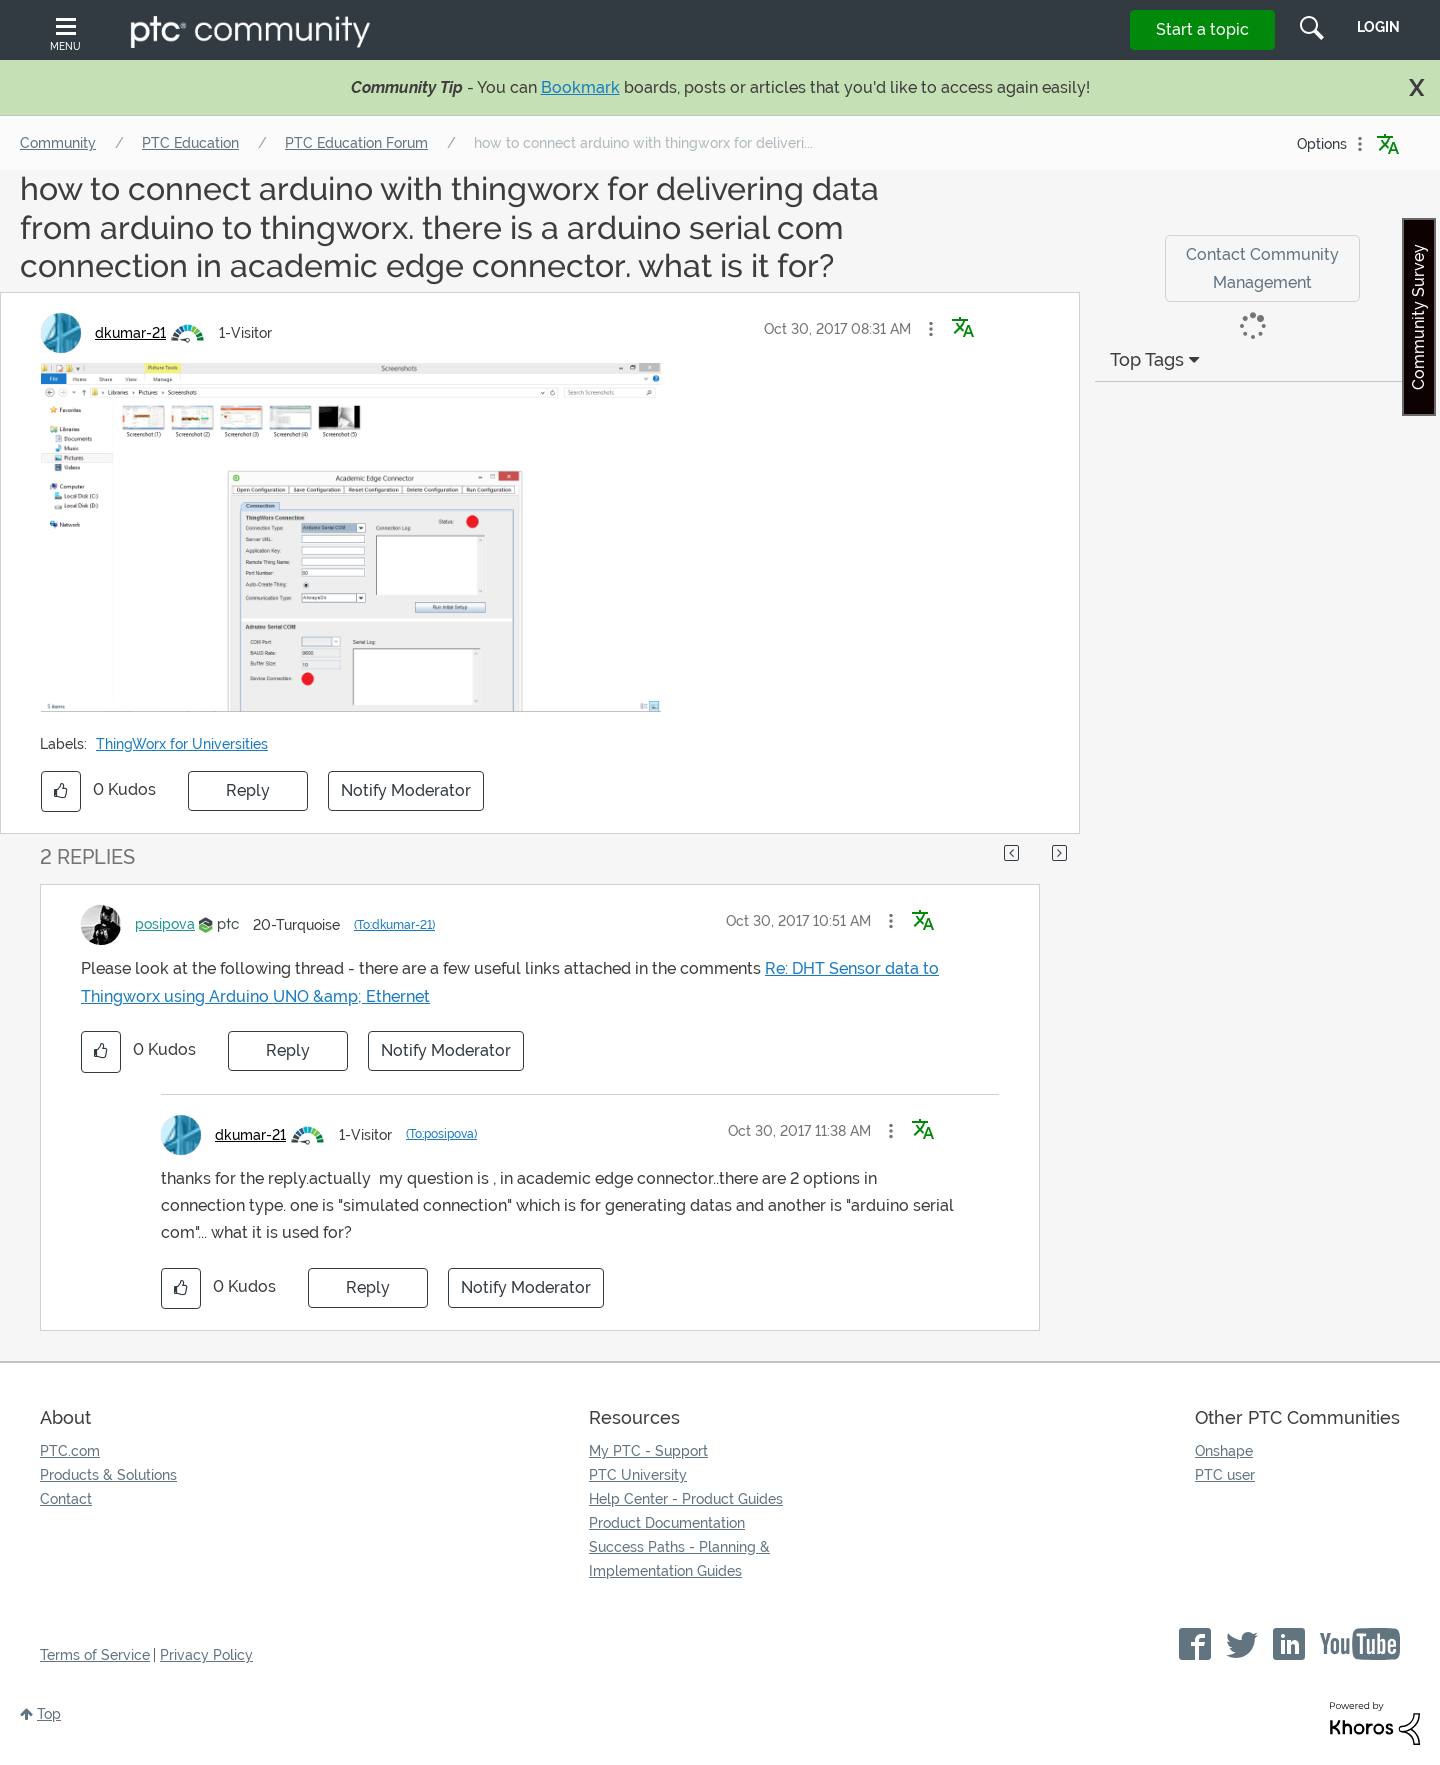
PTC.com (70, 1451)
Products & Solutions (108, 1475)
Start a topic (1202, 29)
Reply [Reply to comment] (288, 1050)
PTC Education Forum (356, 143)
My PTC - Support (648, 1451)
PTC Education (190, 143)
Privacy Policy (206, 1655)
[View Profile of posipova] (165, 924)
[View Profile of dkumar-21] (130, 333)
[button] (931, 329)
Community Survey (1418, 317)
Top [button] (49, 1714)
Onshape (1224, 1451)
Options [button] (1322, 144)
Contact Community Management (1262, 268)
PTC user (1225, 1475)
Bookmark (580, 87)
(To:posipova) (441, 1134)
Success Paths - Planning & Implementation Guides (679, 1559)
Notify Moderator (406, 790)
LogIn (1378, 27)
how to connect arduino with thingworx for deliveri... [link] (643, 143)
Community (58, 143)
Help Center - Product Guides (686, 1499)
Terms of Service (95, 1655)
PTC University (638, 1475)
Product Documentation (667, 1523)
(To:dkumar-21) (394, 925)
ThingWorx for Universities (182, 744)
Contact (66, 1499)
